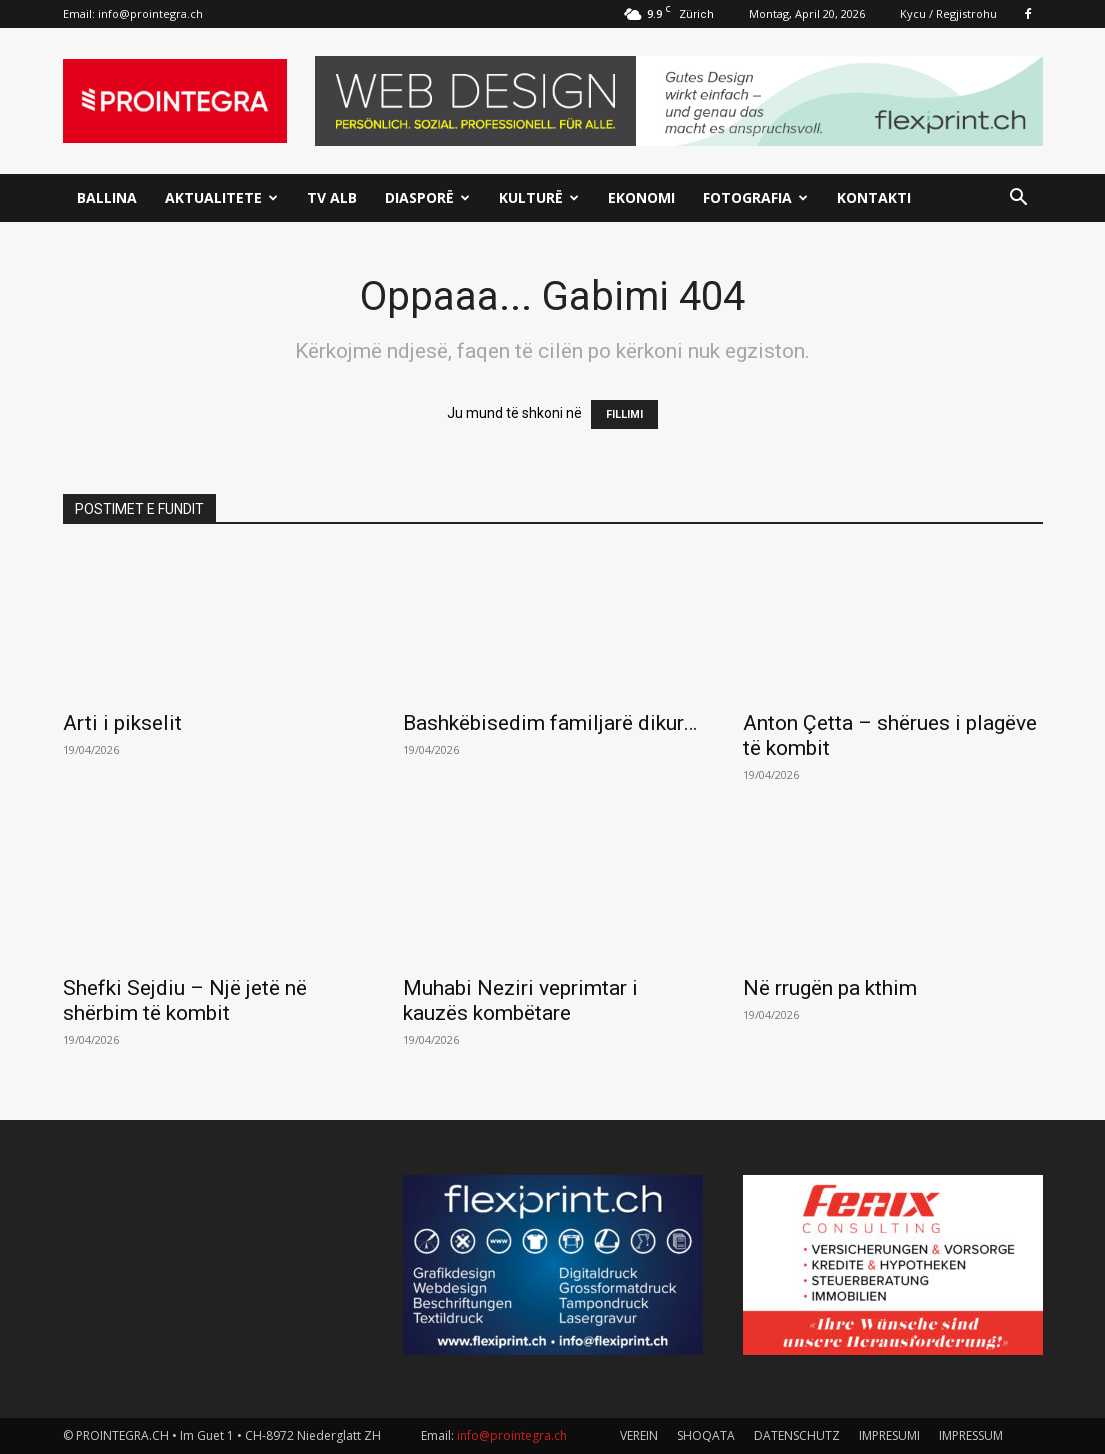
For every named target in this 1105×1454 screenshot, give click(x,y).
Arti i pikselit (122, 723)
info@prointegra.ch (150, 13)
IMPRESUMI (889, 1435)
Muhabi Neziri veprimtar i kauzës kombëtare (520, 1000)
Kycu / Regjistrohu (948, 13)
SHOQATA (706, 1435)
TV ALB (332, 197)
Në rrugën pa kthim (830, 988)
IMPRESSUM (971, 1435)
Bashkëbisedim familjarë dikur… (550, 723)
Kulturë (539, 197)
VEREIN (639, 1435)
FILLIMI (624, 414)
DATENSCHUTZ (797, 1435)
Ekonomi (641, 197)
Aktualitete (221, 197)
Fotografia (755, 197)
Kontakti (874, 197)
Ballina (107, 197)
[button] (1019, 199)
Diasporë (427, 197)
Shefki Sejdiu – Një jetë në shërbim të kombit (185, 1000)
